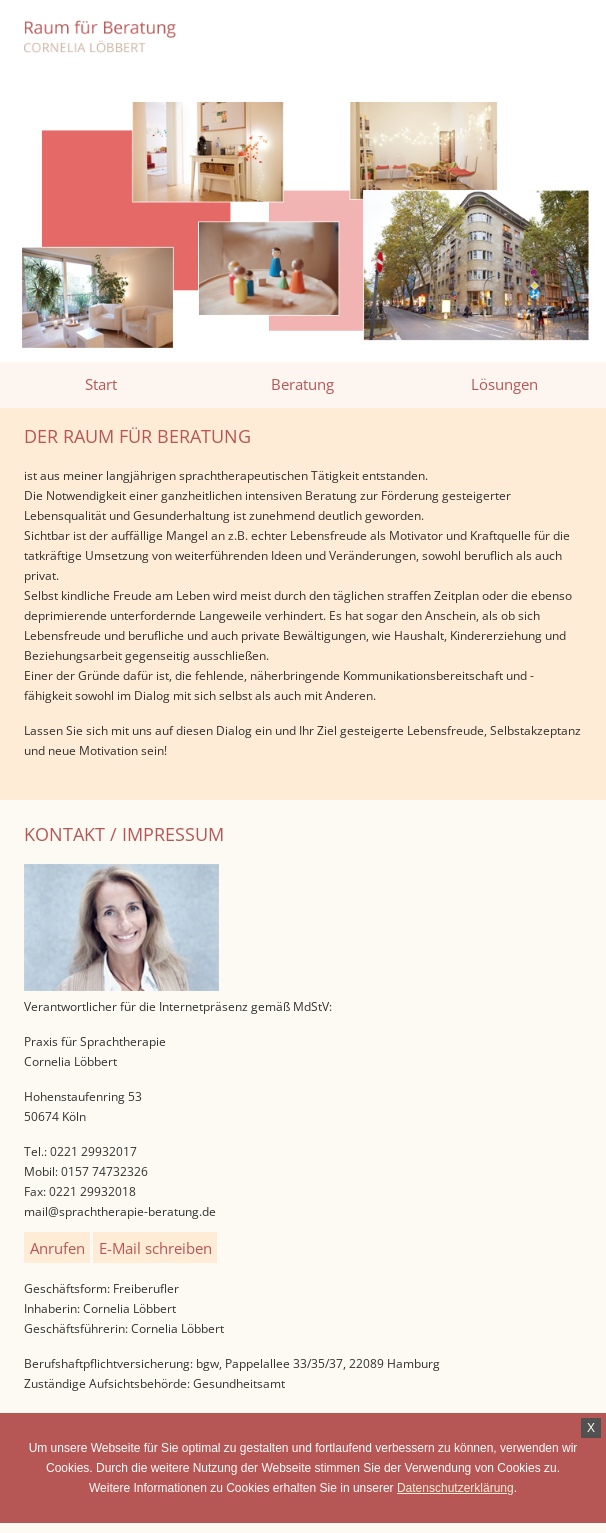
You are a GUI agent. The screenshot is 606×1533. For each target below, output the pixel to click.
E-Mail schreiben (155, 1247)
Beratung (302, 384)
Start (101, 384)
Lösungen (504, 384)
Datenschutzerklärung (455, 1488)
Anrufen (57, 1247)
